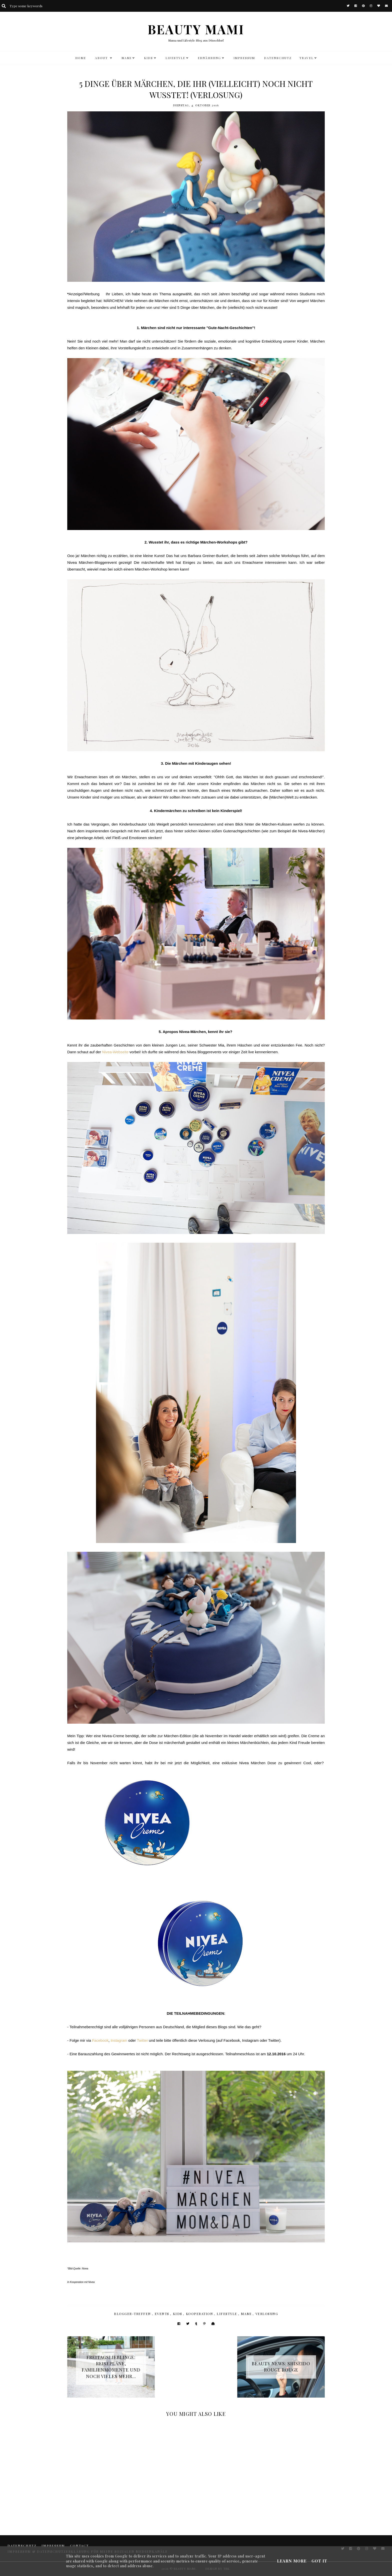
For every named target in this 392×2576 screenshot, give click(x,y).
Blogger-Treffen (132, 2313)
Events (162, 2313)
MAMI (127, 58)
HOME (80, 58)
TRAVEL (306, 58)
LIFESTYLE (175, 58)
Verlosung (267, 2313)
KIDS (148, 58)
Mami (246, 2313)
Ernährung (209, 58)
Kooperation (199, 2313)
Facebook (100, 2040)
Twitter (142, 2040)
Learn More (291, 2560)
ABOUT (102, 58)
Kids (177, 2313)
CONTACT (79, 2545)
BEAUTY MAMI (196, 29)
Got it (319, 2560)
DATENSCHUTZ (278, 58)
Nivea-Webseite (115, 1052)
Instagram (118, 2040)
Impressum (244, 58)
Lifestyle (227, 2313)
